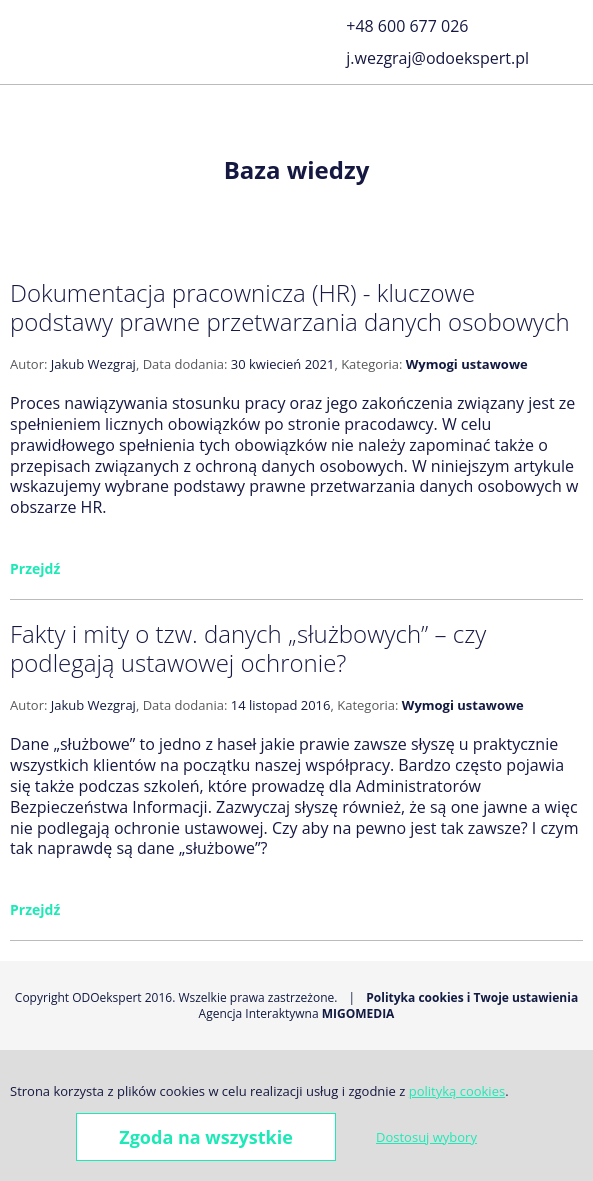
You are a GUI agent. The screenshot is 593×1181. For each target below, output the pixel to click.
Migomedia (358, 1013)
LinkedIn (571, 65)
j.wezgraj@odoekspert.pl (437, 58)
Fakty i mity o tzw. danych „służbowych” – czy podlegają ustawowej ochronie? (248, 648)
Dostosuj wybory (426, 1137)
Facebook (571, 13)
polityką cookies (457, 1091)
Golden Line (571, 39)
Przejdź (35, 568)
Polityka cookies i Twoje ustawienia (472, 997)
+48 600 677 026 (407, 26)
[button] (24, 38)
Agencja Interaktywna (259, 1013)
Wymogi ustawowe (467, 364)
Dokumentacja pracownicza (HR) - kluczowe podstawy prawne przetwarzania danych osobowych (290, 307)
